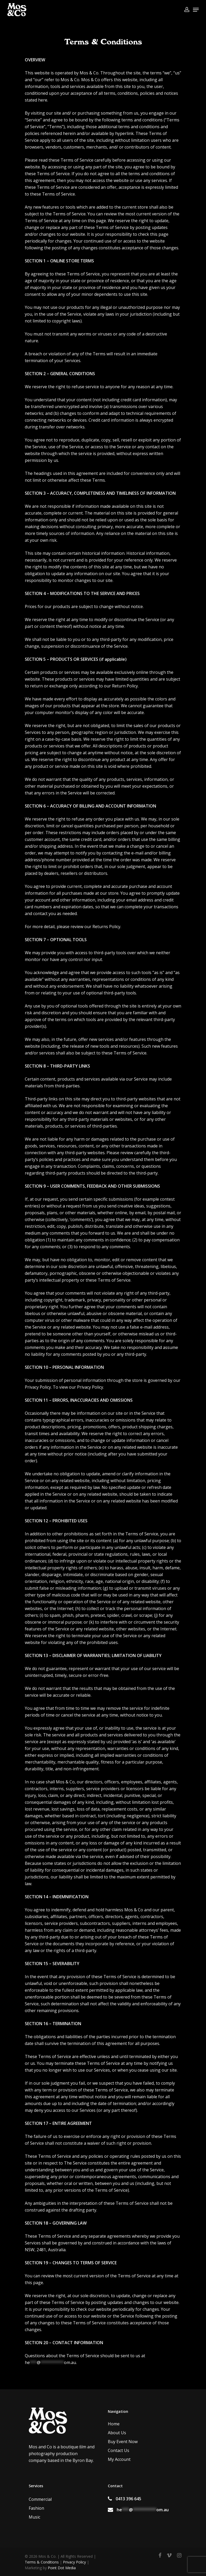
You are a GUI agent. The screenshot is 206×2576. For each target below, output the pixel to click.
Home (114, 2424)
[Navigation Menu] (196, 9)
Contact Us (118, 2450)
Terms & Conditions (42, 2562)
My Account (119, 2459)
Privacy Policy (90, 1387)
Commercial (40, 2499)
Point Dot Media (62, 2567)
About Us (117, 2433)
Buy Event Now (123, 2441)
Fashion (36, 2508)
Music (34, 2517)
